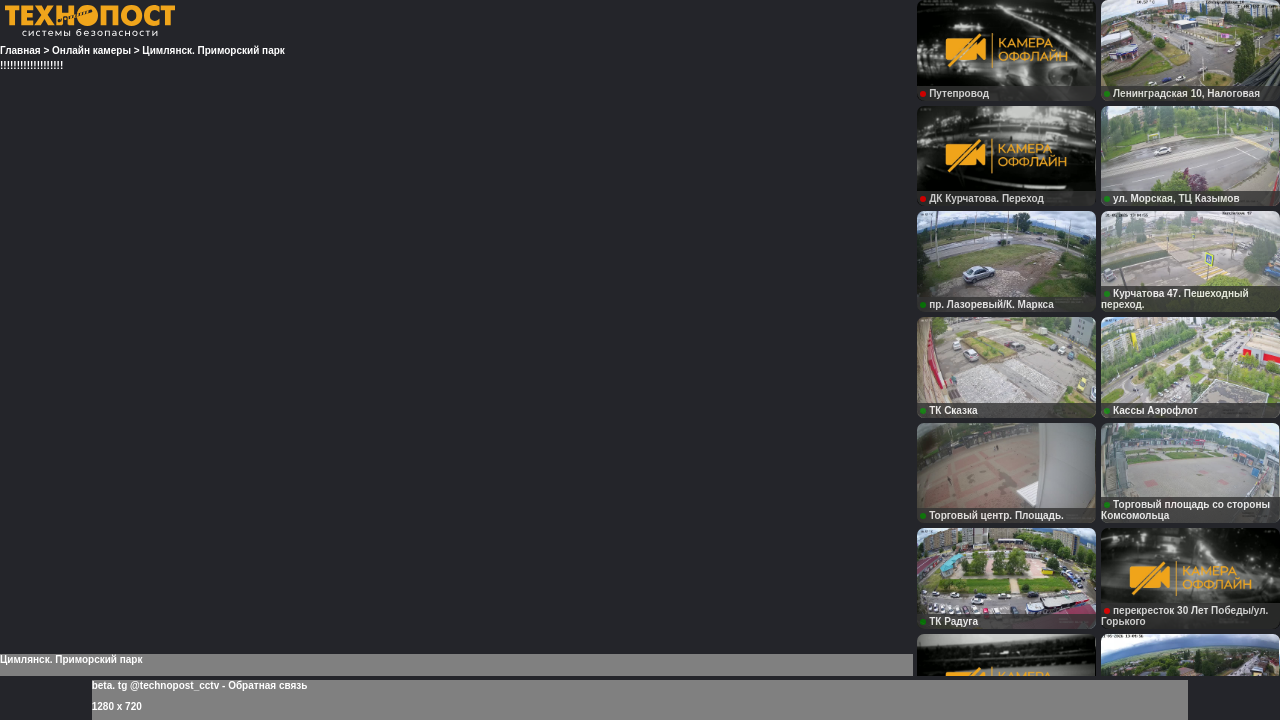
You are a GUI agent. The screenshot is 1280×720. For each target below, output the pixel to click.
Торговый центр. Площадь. (992, 515)
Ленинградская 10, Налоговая (1182, 93)
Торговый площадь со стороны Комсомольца (1185, 510)
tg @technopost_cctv (168, 685)
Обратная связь (267, 685)
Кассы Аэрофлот (1151, 410)
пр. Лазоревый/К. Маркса (987, 304)
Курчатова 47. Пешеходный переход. (1175, 299)
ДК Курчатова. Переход (982, 198)
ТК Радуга (949, 621)
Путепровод (954, 93)
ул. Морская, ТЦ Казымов (1172, 198)
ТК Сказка (948, 410)
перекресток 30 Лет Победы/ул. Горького (1184, 616)
